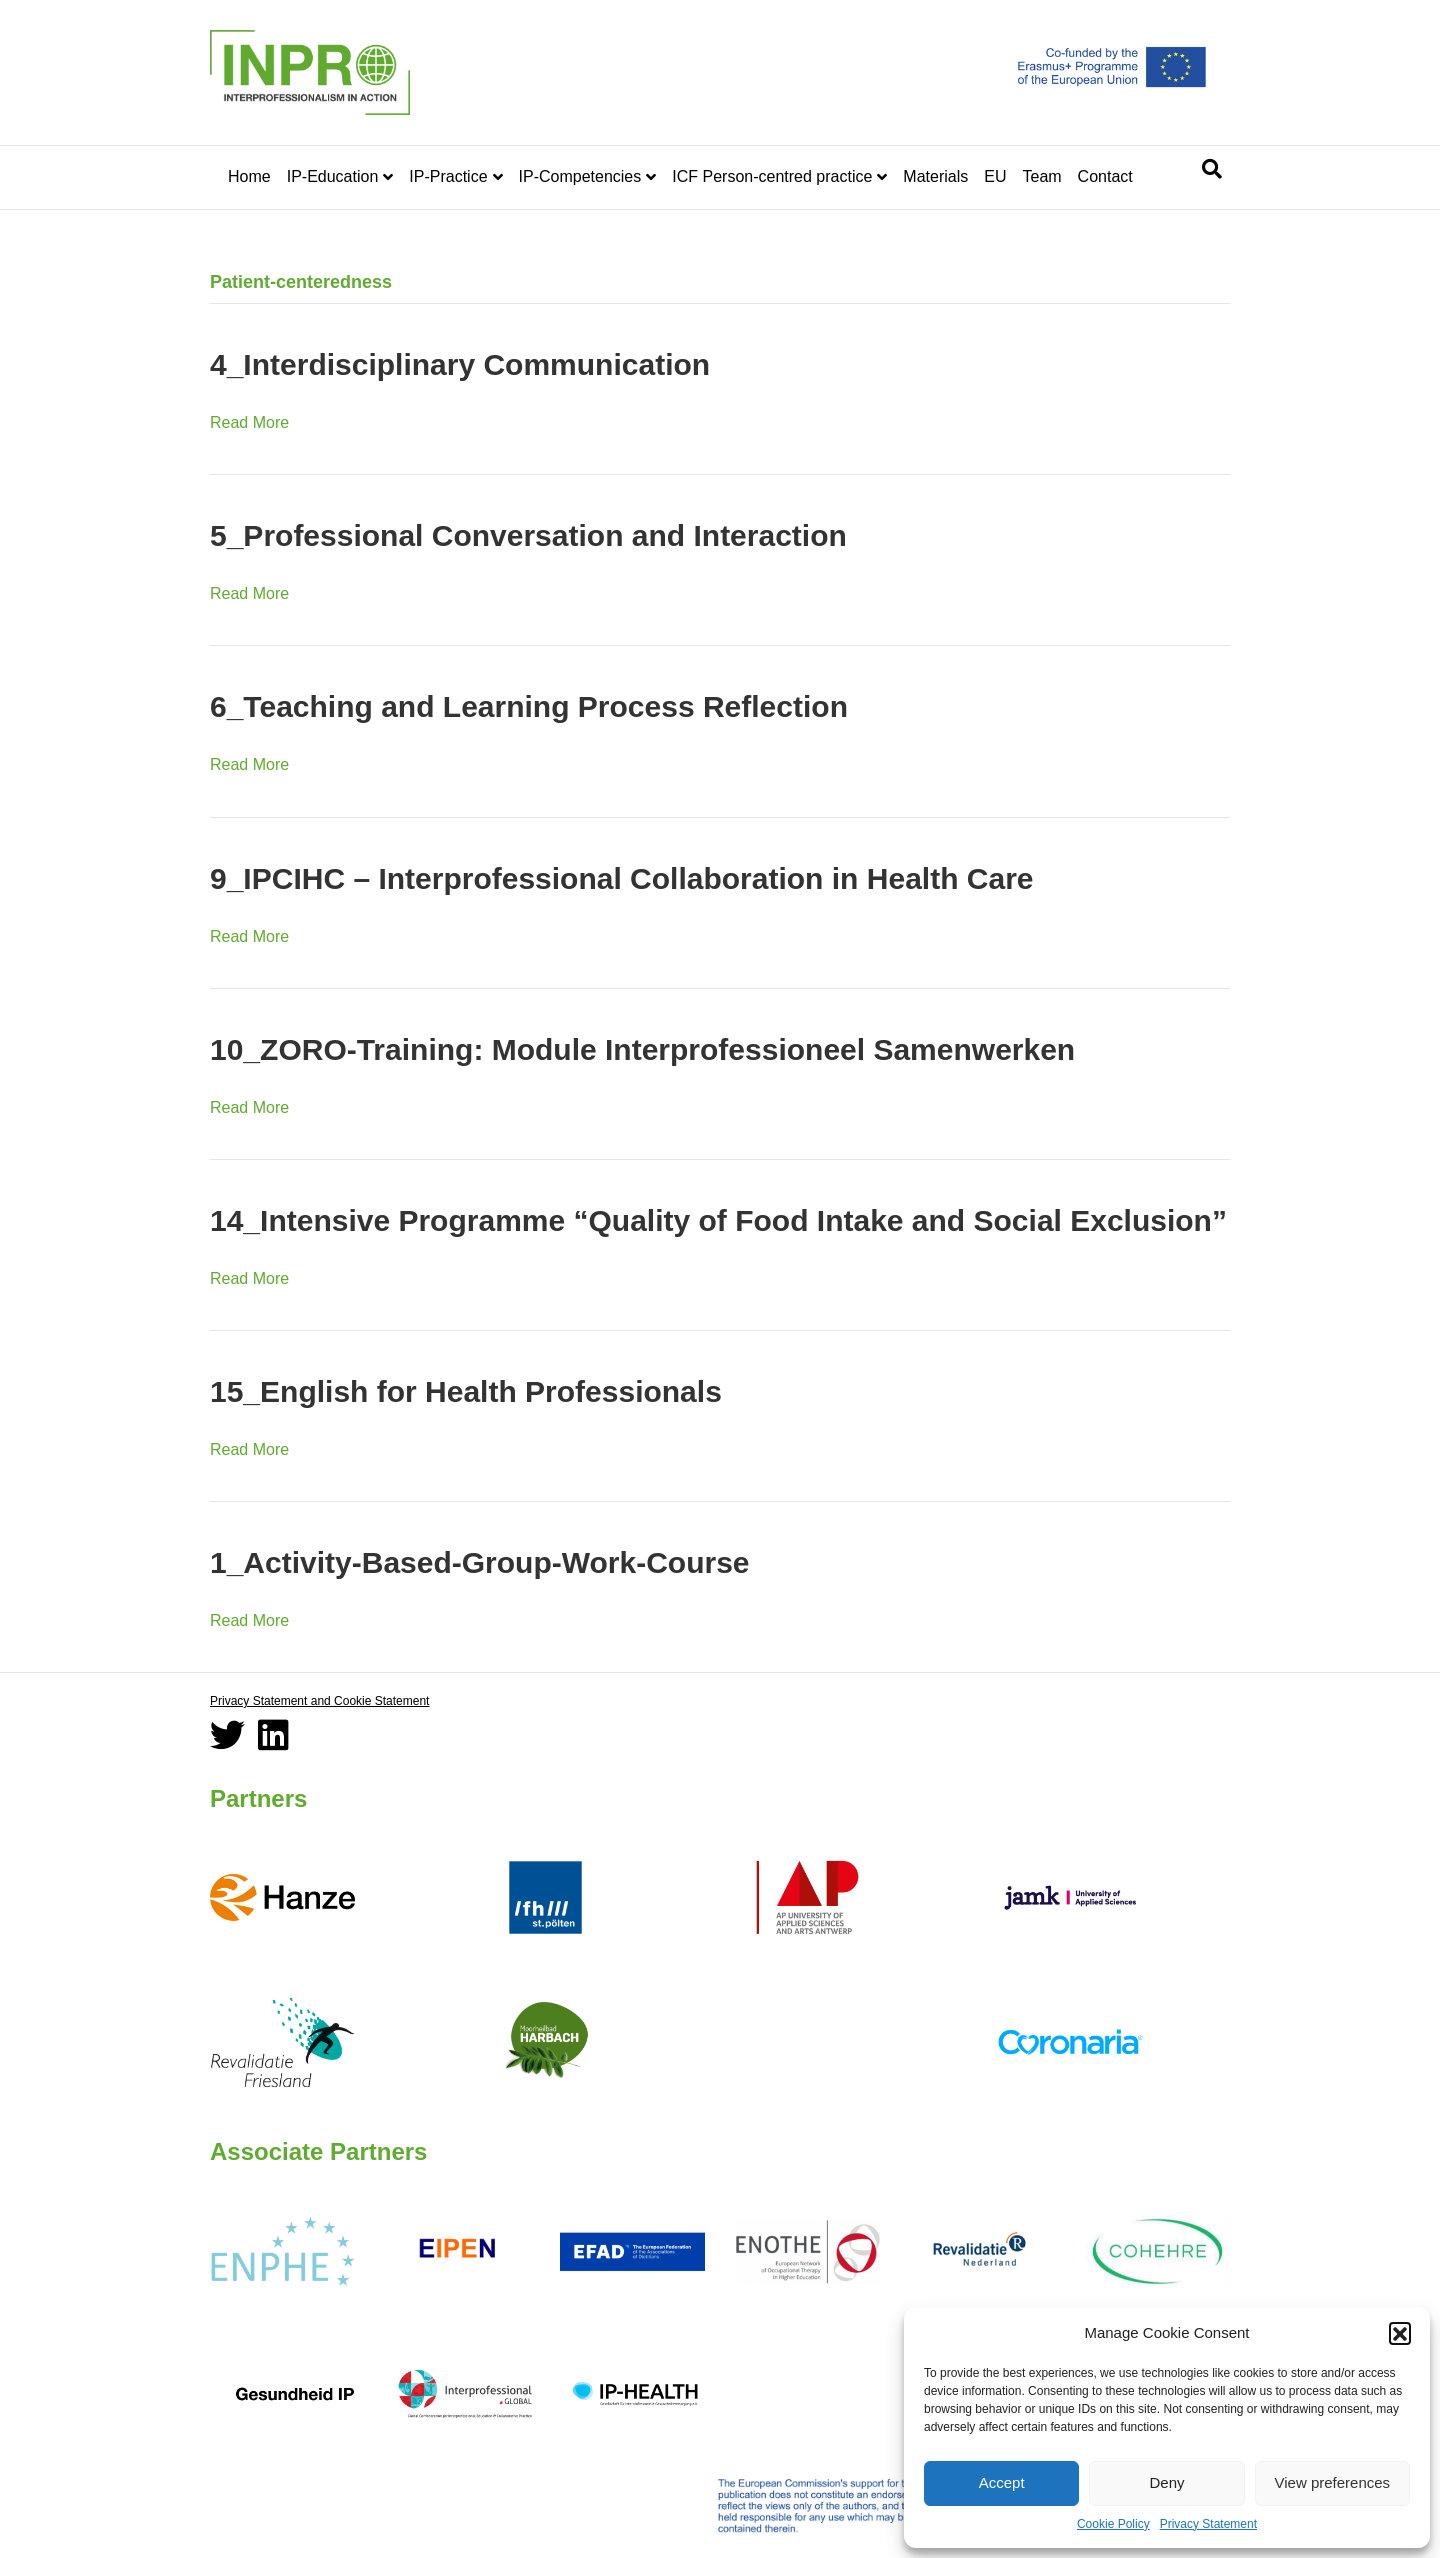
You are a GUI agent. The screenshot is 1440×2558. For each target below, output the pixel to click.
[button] (1400, 2333)
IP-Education (333, 176)
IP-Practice (448, 176)
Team (1041, 176)
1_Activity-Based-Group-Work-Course (480, 1562)
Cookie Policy (1113, 2524)
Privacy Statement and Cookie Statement (319, 1701)
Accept (1002, 2482)
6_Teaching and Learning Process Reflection (529, 706)
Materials (935, 176)
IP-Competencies (580, 176)
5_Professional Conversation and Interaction (528, 535)
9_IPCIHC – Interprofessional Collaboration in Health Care (622, 878)
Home (249, 176)
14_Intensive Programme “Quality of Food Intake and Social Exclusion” (718, 1220)
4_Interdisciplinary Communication (460, 364)
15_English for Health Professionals (466, 1391)
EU (995, 176)
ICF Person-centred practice (772, 176)
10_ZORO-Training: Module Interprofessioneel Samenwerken (642, 1049)
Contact (1105, 176)
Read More (249, 422)
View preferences (1333, 2482)
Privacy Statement (1208, 2524)
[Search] (1212, 169)
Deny (1166, 2482)
